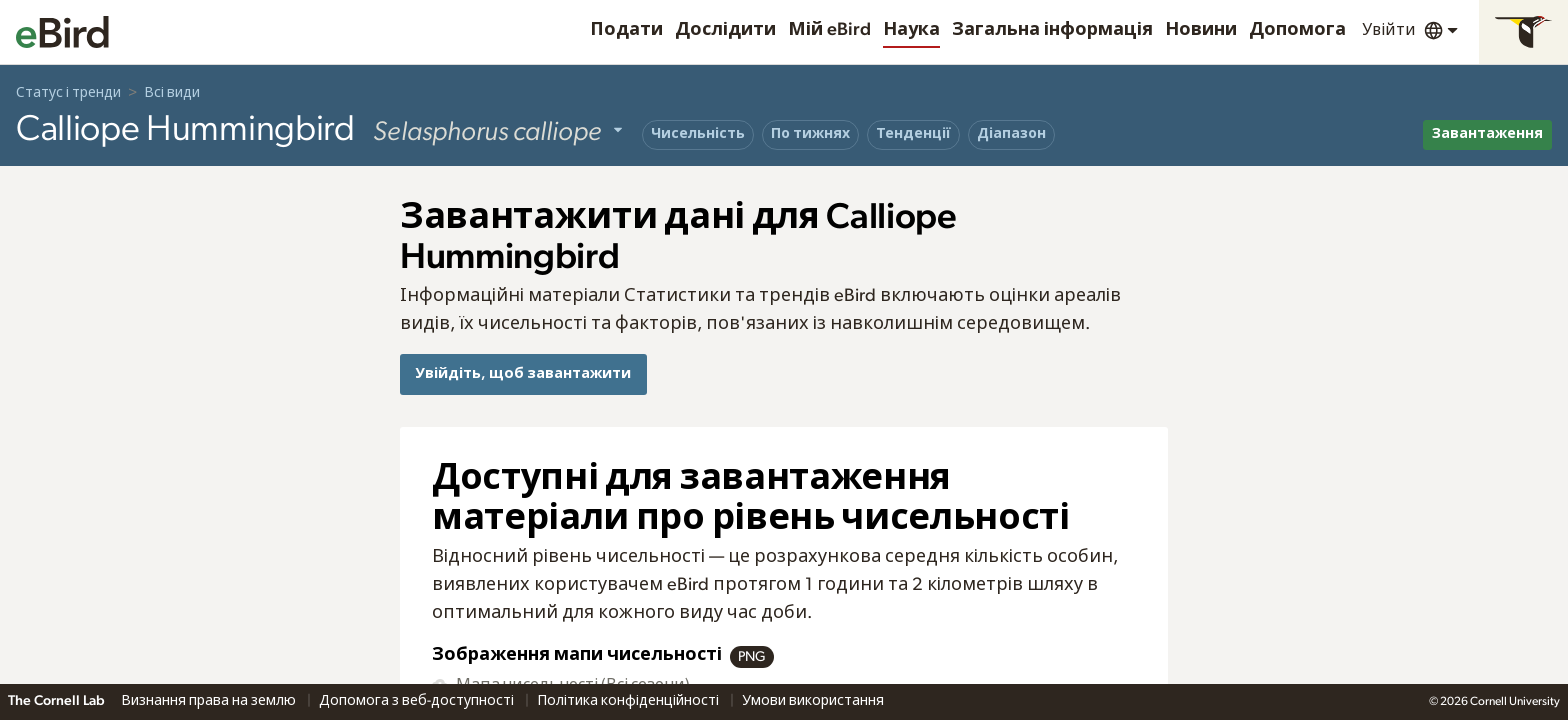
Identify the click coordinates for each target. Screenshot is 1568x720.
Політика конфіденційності (629, 701)
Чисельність (698, 134)
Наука (911, 30)
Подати (626, 30)
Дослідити (725, 30)
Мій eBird (829, 30)
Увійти (1389, 30)
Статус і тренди (68, 93)
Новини (1201, 30)
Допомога (1297, 30)
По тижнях (810, 134)
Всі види (172, 93)
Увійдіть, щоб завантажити (523, 373)
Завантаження (1487, 134)
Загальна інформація (1052, 30)
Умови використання (813, 701)
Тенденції (913, 134)
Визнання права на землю (210, 701)
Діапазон (1011, 134)
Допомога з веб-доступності (418, 701)
